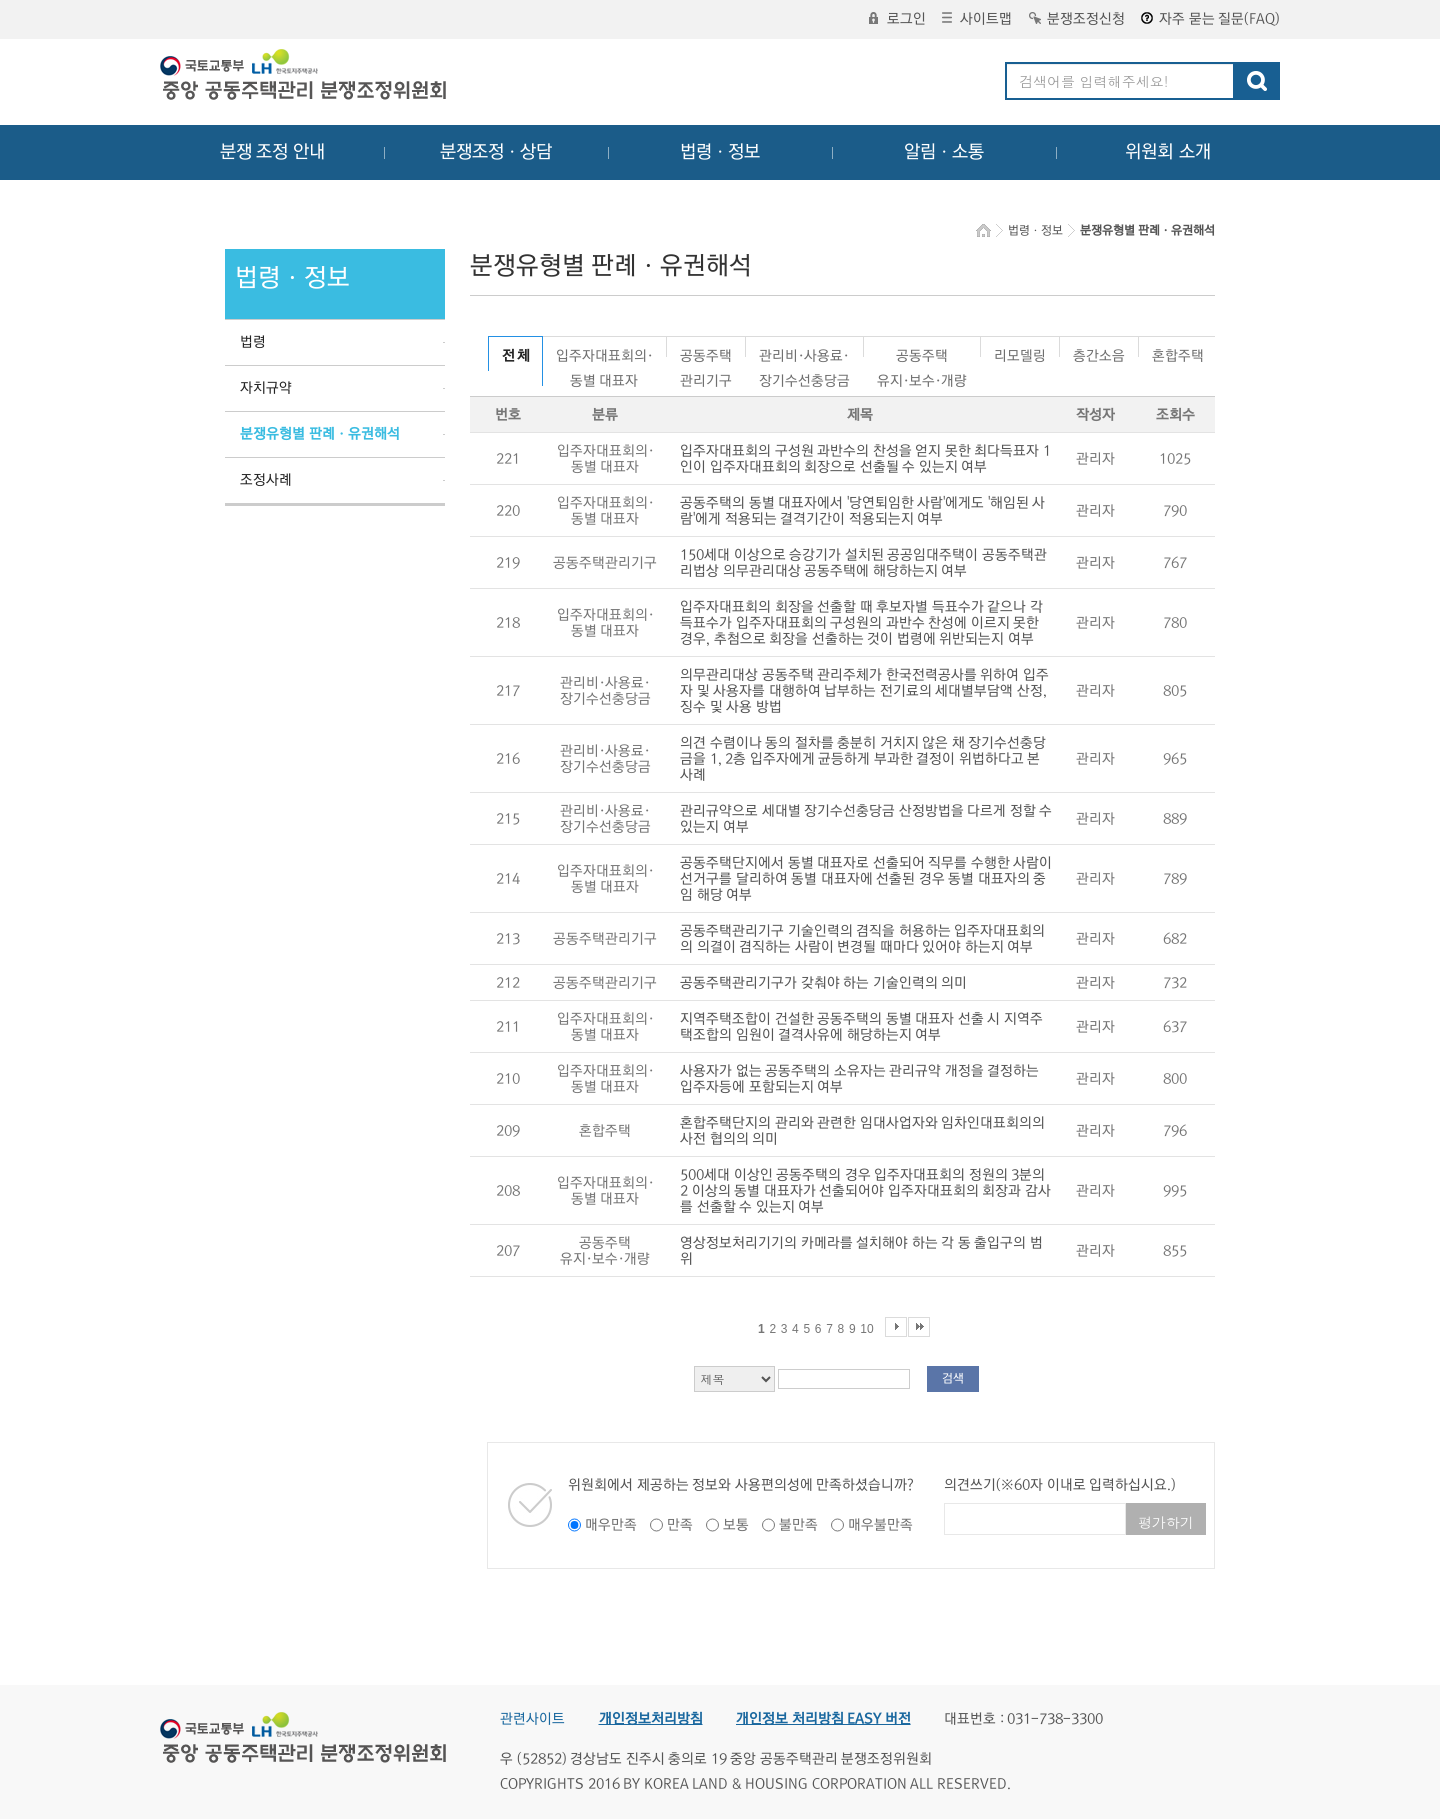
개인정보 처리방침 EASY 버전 (823, 1719)
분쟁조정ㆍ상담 (496, 152)
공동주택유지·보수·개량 (922, 352)
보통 (736, 1525)
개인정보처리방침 (651, 1719)
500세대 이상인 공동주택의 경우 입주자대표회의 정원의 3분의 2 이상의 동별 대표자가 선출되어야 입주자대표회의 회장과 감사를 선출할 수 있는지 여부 (865, 1191)
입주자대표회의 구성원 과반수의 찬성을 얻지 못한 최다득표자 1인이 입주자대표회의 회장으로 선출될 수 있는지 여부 (865, 459)
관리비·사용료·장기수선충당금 (804, 352)
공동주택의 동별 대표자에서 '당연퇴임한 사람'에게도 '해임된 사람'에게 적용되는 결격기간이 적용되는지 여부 (862, 511)
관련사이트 (532, 1719)
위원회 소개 (1168, 152)
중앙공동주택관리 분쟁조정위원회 (305, 77)
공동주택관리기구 (706, 352)
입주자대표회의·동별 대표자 (604, 352)
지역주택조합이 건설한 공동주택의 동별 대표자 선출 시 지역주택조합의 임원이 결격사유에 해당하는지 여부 (861, 1027)
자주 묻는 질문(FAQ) (1210, 19)
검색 (953, 1378)
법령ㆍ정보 (720, 152)
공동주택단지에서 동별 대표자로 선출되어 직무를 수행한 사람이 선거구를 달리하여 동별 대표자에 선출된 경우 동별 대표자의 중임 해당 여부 (866, 879)
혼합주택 (1178, 352)
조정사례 (266, 480)
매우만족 (611, 1525)
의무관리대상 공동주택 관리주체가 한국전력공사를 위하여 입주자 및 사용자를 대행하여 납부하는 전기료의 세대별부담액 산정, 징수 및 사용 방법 (864, 691)
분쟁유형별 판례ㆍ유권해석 (320, 434)
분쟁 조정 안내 (272, 152)
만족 (680, 1525)
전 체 (515, 356)
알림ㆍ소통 (944, 152)
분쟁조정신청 (1077, 19)
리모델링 (1020, 352)
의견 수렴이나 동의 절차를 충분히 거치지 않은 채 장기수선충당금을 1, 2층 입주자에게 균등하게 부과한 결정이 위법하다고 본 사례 (863, 759)
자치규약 (266, 388)
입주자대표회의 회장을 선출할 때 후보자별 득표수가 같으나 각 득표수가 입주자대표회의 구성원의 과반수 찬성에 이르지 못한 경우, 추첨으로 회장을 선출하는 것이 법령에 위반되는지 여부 (861, 623)
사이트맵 (977, 19)
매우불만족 (880, 1525)
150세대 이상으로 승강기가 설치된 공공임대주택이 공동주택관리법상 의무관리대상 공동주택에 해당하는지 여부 (863, 563)
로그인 (897, 19)
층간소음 (1099, 352)
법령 (253, 342)
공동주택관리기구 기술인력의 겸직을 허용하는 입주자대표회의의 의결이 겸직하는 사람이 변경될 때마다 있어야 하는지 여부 (862, 939)
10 (866, 1329)
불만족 (798, 1525)
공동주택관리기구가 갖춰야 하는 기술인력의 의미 (823, 983)
